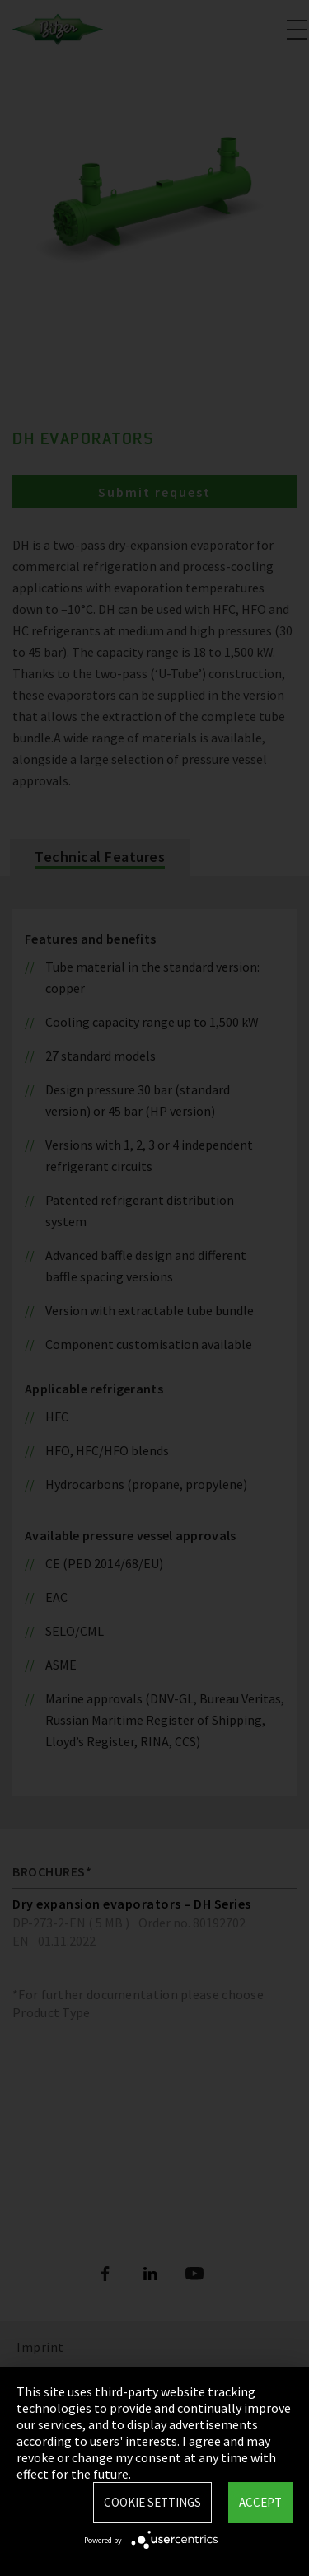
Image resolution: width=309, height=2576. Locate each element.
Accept (260, 2502)
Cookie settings (152, 2502)
